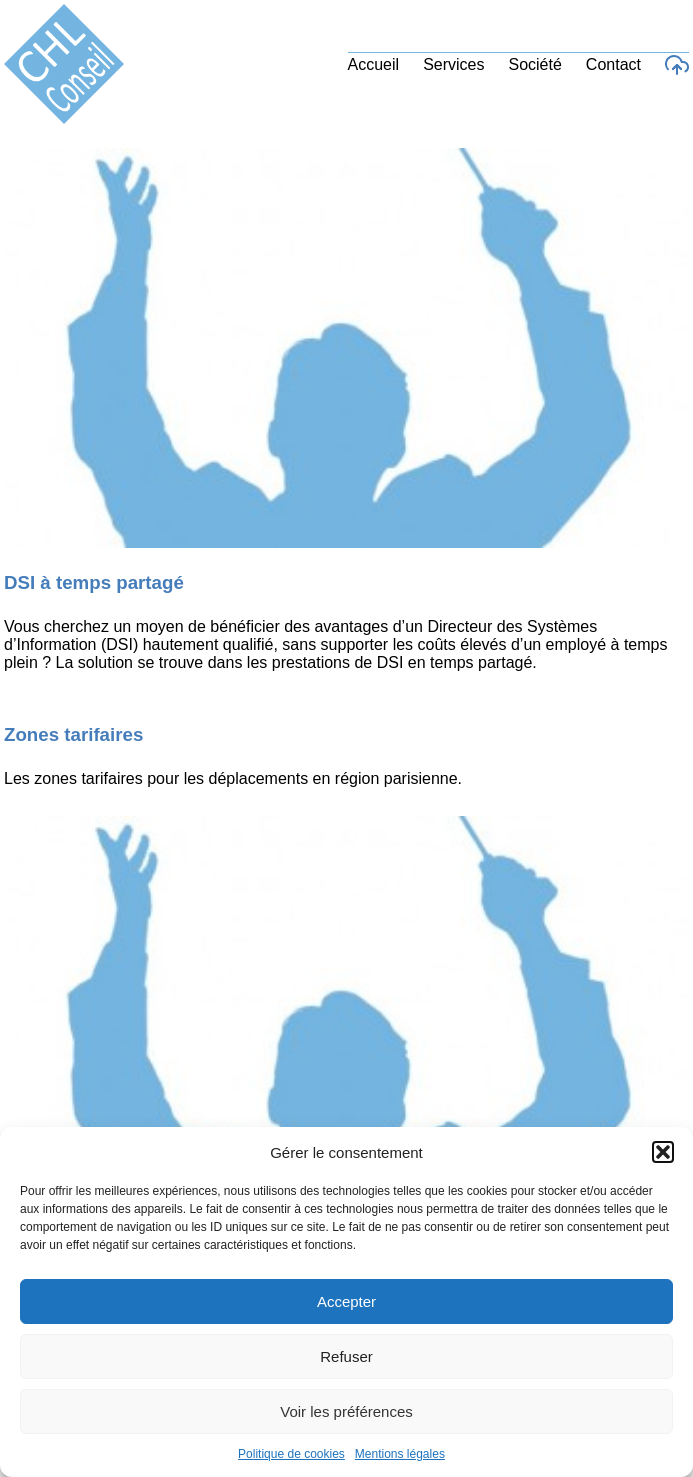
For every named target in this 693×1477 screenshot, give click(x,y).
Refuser (346, 1356)
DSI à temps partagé (94, 582)
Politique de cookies (291, 1454)
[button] (663, 1152)
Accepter (346, 1301)
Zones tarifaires (73, 734)
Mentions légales (400, 1454)
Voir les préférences (346, 1411)
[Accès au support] (677, 65)
